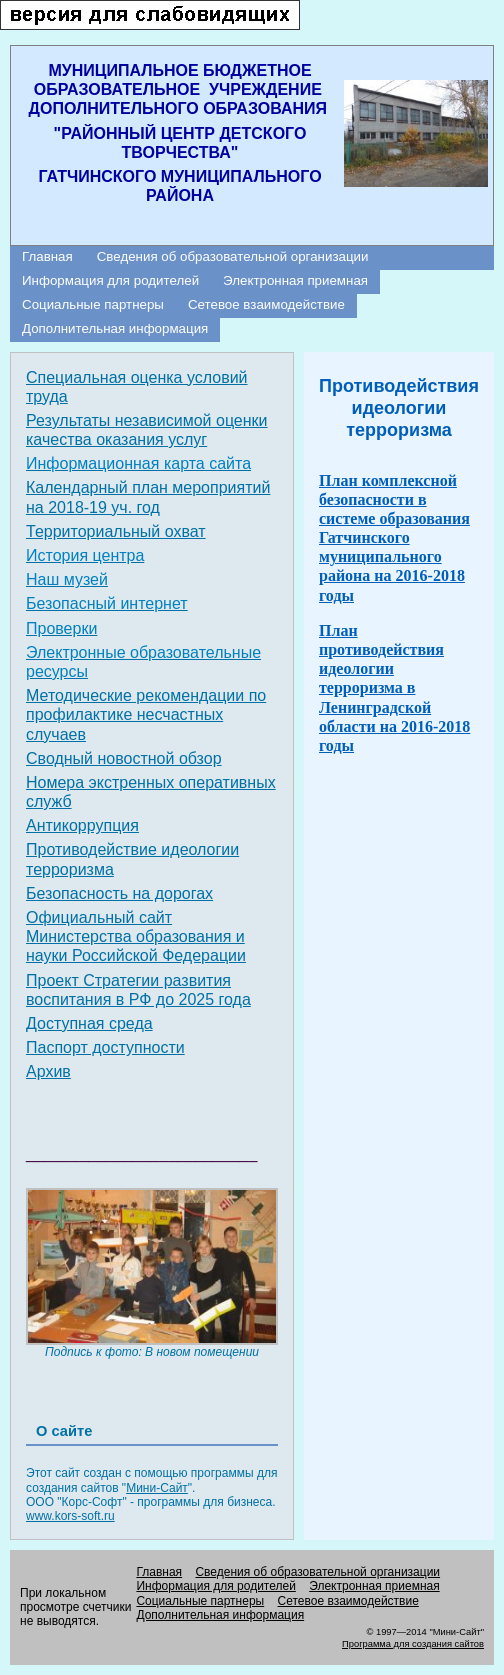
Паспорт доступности (105, 1047)
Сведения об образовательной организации (233, 256)
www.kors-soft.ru (70, 1516)
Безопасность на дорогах (119, 893)
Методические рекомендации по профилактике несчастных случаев (146, 714)
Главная (47, 256)
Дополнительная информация (115, 328)
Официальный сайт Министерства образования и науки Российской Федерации (136, 936)
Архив (48, 1071)
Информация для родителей (110, 280)
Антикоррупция (82, 825)
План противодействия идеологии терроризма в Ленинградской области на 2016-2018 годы (394, 688)
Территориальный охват (116, 531)
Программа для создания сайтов (413, 1644)
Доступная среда (89, 1023)
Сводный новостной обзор (124, 758)
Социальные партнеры (93, 304)
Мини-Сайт (157, 1488)
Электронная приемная (295, 280)
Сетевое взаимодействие (266, 304)
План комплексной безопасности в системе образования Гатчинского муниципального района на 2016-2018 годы (394, 538)
